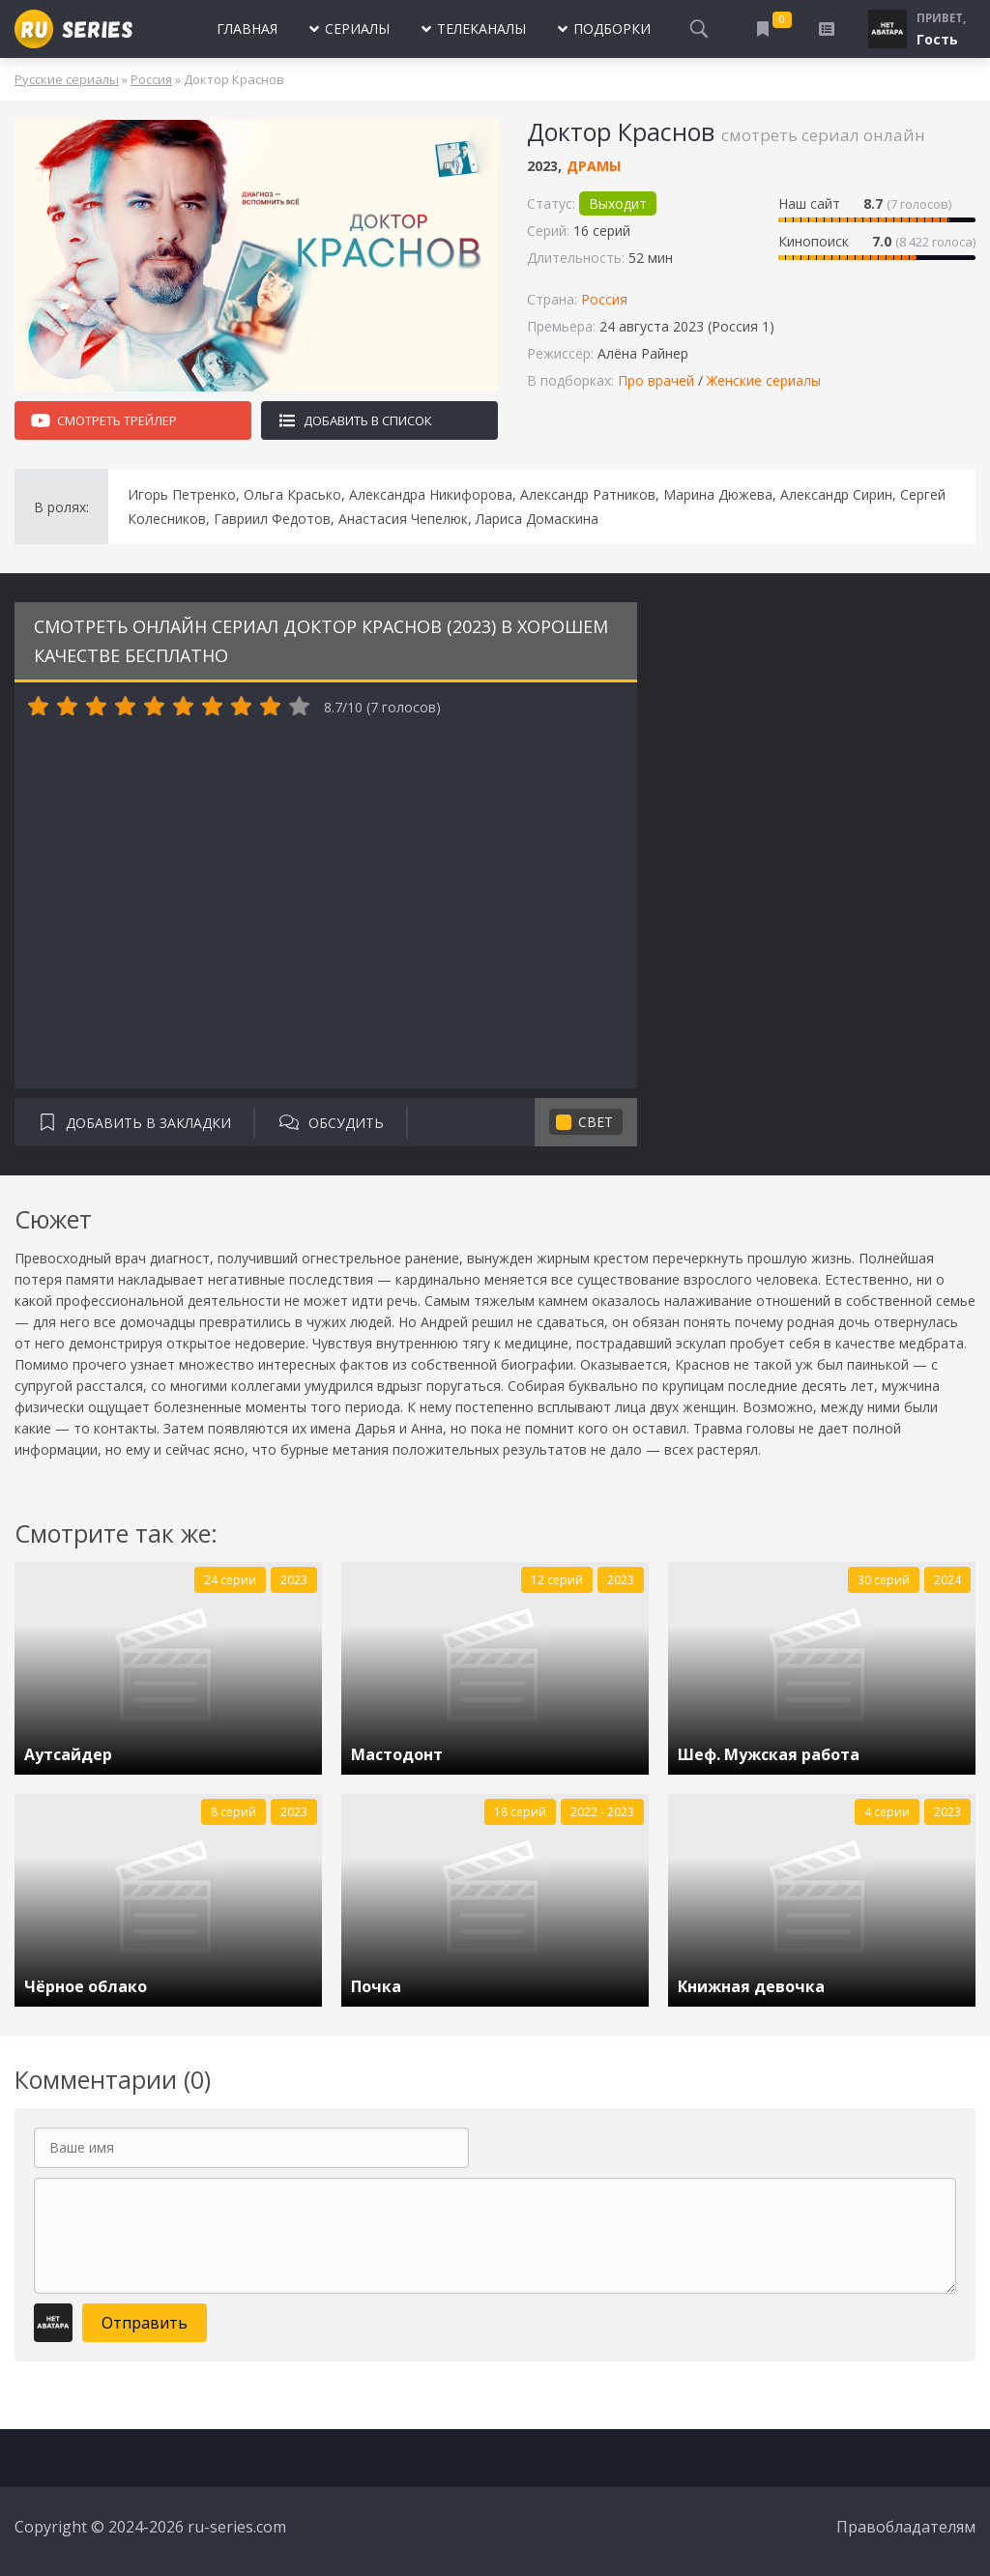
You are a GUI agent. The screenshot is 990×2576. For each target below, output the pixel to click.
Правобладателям (905, 2526)
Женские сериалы (764, 380)
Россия (151, 79)
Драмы (594, 166)
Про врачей (656, 380)
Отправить (145, 2322)
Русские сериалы (67, 79)
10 (299, 706)
